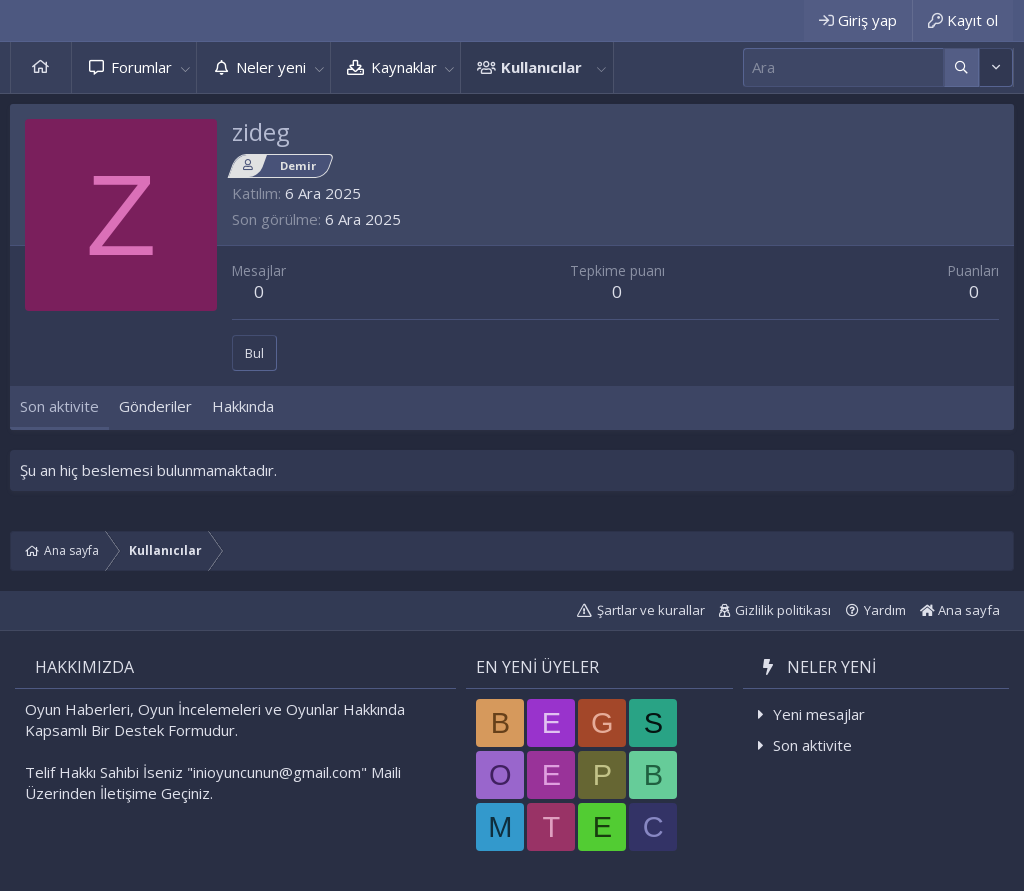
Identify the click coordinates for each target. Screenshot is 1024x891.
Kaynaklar (404, 67)
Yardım (885, 610)
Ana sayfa (41, 67)
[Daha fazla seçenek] (961, 67)
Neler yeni (271, 67)
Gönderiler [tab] (155, 406)
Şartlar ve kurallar (651, 610)
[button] (185, 67)
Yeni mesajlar (819, 714)
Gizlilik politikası (783, 610)
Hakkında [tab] (243, 406)
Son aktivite (812, 745)
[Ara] (843, 67)
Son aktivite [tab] (59, 406)
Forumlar (141, 67)
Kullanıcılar (541, 67)
